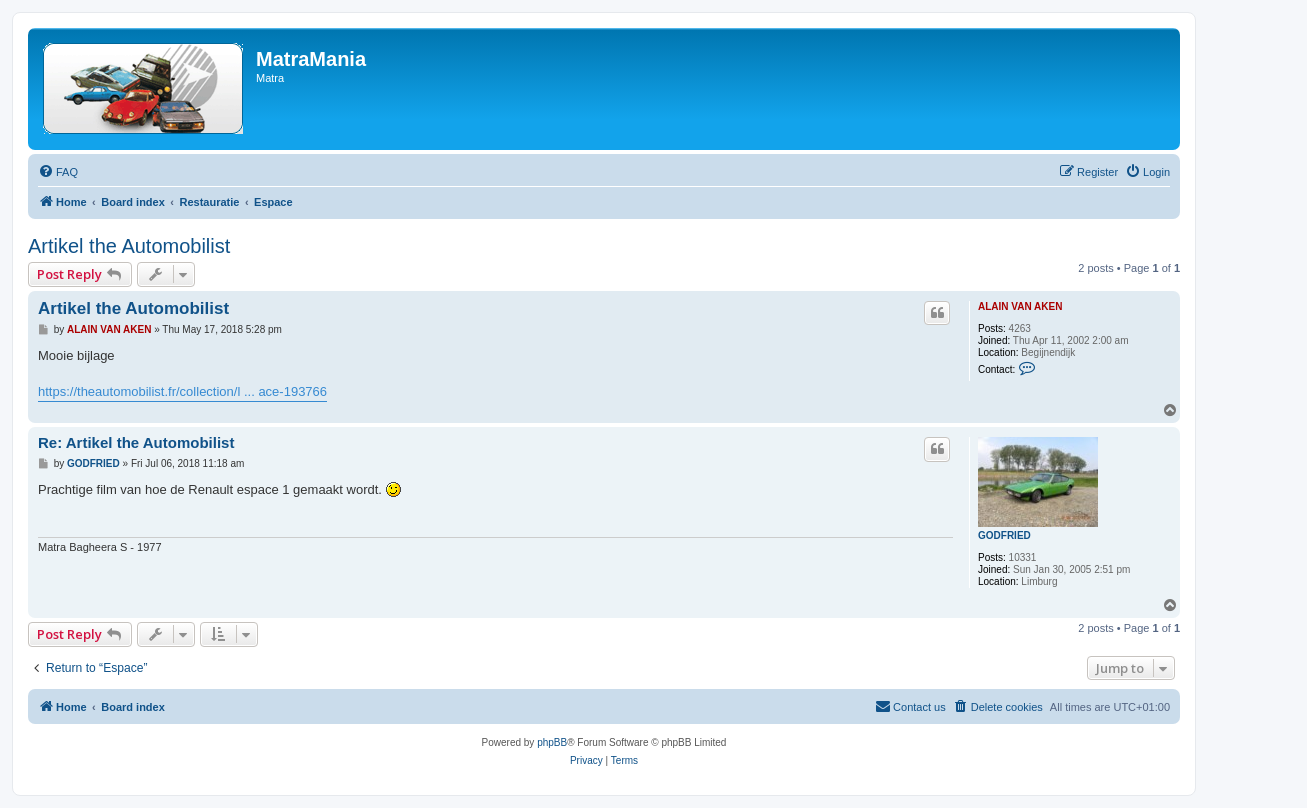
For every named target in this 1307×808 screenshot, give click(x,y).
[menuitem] (58, 172)
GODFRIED (1004, 535)
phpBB (552, 742)
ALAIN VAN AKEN (1020, 306)
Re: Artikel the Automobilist (136, 442)
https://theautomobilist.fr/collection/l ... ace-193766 (182, 391)
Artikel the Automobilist (129, 246)
